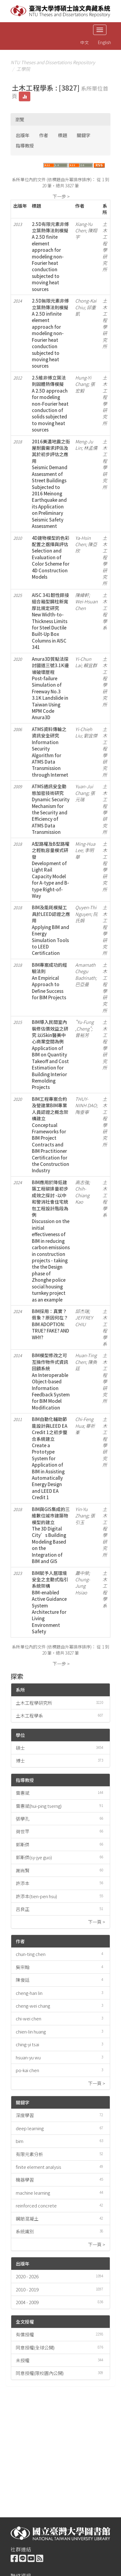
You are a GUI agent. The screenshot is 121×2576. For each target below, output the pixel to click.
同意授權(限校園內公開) (40, 2373)
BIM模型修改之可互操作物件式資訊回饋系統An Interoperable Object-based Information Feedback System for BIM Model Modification (51, 1381)
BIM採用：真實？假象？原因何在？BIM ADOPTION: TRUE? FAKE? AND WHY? (50, 1324)
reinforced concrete (36, 2205)
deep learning (30, 2128)
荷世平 (22, 1831)
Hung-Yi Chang (83, 380)
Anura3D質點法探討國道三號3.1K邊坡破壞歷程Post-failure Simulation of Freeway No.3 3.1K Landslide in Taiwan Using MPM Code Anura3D (50, 688)
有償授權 (25, 2334)
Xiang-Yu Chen (83, 227)
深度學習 (25, 2115)
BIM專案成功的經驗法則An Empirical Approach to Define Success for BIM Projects (49, 981)
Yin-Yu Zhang (81, 1512)
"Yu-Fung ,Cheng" (84, 1025)
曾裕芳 (82, 1035)
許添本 (22, 1883)
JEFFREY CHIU (84, 1320)
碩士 (20, 1748)
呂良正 (22, 1909)
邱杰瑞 (82, 1311)
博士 (20, 1760)
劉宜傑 (90, 735)
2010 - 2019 (27, 2289)
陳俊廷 (22, 1980)
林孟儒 (90, 448)
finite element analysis (38, 2167)
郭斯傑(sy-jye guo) (34, 1857)
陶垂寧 (82, 1112)
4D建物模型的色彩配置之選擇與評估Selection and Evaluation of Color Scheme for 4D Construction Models (50, 557)
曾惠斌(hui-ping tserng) (39, 1806)
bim (19, 2141)
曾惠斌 (22, 1793)
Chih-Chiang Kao (82, 1195)
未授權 (22, 2360)
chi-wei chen (28, 2018)
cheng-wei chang (33, 2005)
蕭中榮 (82, 1573)
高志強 (82, 1182)
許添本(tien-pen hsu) (36, 1896)
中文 (84, 42)
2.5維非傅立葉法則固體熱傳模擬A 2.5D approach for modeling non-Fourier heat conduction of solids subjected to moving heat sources (50, 403)
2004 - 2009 (27, 2302)
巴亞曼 (82, 984)
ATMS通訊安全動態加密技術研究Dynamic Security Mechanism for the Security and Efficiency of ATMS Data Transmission (50, 809)
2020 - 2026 (27, 2276)
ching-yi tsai (27, 2044)
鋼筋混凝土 (27, 2218)
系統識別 (25, 2231)
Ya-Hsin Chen (83, 541)
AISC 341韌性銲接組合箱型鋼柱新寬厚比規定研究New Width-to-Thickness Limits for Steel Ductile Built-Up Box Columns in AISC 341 (50, 621)
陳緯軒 (82, 595)
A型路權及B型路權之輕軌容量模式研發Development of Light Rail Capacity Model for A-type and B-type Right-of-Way (50, 870)
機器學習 (25, 2179)
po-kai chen (27, 2070)
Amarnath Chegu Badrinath (85, 971)
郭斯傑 (22, 1844)
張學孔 (22, 1818)
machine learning (33, 2192)
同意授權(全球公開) (35, 2347)
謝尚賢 (22, 1870)
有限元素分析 (29, 2154)
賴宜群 (90, 665)
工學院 (23, 69)
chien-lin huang (31, 2031)
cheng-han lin (29, 1993)
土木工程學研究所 (34, 1703)
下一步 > (61, 196)
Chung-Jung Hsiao (82, 1586)
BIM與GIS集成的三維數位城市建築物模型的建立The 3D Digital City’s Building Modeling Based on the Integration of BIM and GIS (51, 1535)
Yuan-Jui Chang (84, 789)
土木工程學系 (29, 1715)
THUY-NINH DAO (85, 1102)
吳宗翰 (22, 1967)
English (104, 42)
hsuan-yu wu (28, 2057)
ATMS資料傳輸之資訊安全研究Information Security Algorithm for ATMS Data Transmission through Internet (50, 752)
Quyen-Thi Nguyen (85, 910)
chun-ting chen (30, 1954)
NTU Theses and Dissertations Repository (53, 62)
